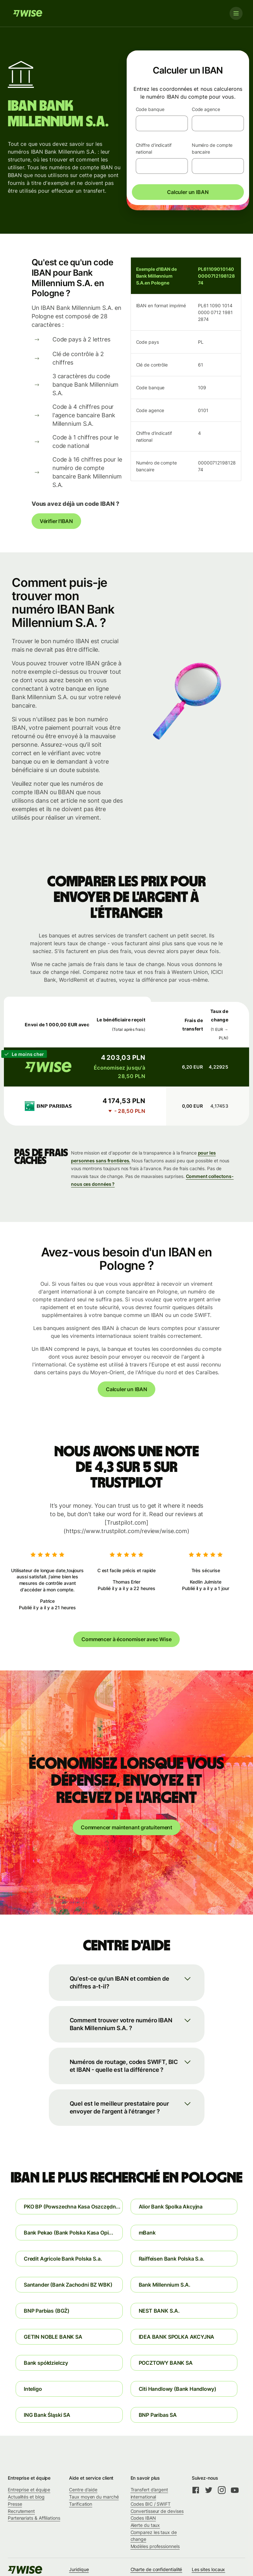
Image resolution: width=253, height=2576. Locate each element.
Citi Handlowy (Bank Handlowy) (177, 2389)
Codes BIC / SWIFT (151, 2504)
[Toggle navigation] (236, 13)
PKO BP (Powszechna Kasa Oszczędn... (72, 2206)
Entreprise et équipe (29, 2489)
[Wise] (27, 13)
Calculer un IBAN (187, 192)
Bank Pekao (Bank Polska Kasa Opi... (68, 2232)
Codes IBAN (143, 2518)
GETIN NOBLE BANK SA (53, 2337)
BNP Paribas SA (158, 2415)
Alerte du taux (145, 2525)
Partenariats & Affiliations (34, 2518)
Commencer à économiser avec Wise (126, 1639)
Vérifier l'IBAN (56, 521)
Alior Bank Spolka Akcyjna (171, 2206)
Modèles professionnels (155, 2546)
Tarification (80, 2504)
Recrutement (21, 2511)
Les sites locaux (208, 2569)
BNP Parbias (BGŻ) (46, 2310)
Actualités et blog (26, 2497)
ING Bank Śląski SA (47, 2415)
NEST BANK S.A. (159, 2310)
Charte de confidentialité (156, 2569)
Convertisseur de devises (157, 2511)
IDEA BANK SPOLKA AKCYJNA (177, 2337)
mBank (147, 2232)
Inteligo (33, 2389)
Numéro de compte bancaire (212, 148)
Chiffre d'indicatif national (154, 148)
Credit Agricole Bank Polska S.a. (63, 2258)
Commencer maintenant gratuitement (126, 1827)
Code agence (206, 109)
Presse (15, 2504)
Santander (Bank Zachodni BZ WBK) (68, 2284)
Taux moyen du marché (94, 2497)
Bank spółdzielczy (46, 2363)
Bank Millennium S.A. (164, 2284)
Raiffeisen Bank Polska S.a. (171, 2258)
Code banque (150, 109)
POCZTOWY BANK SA (166, 2363)
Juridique (79, 2569)
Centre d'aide (83, 2489)
